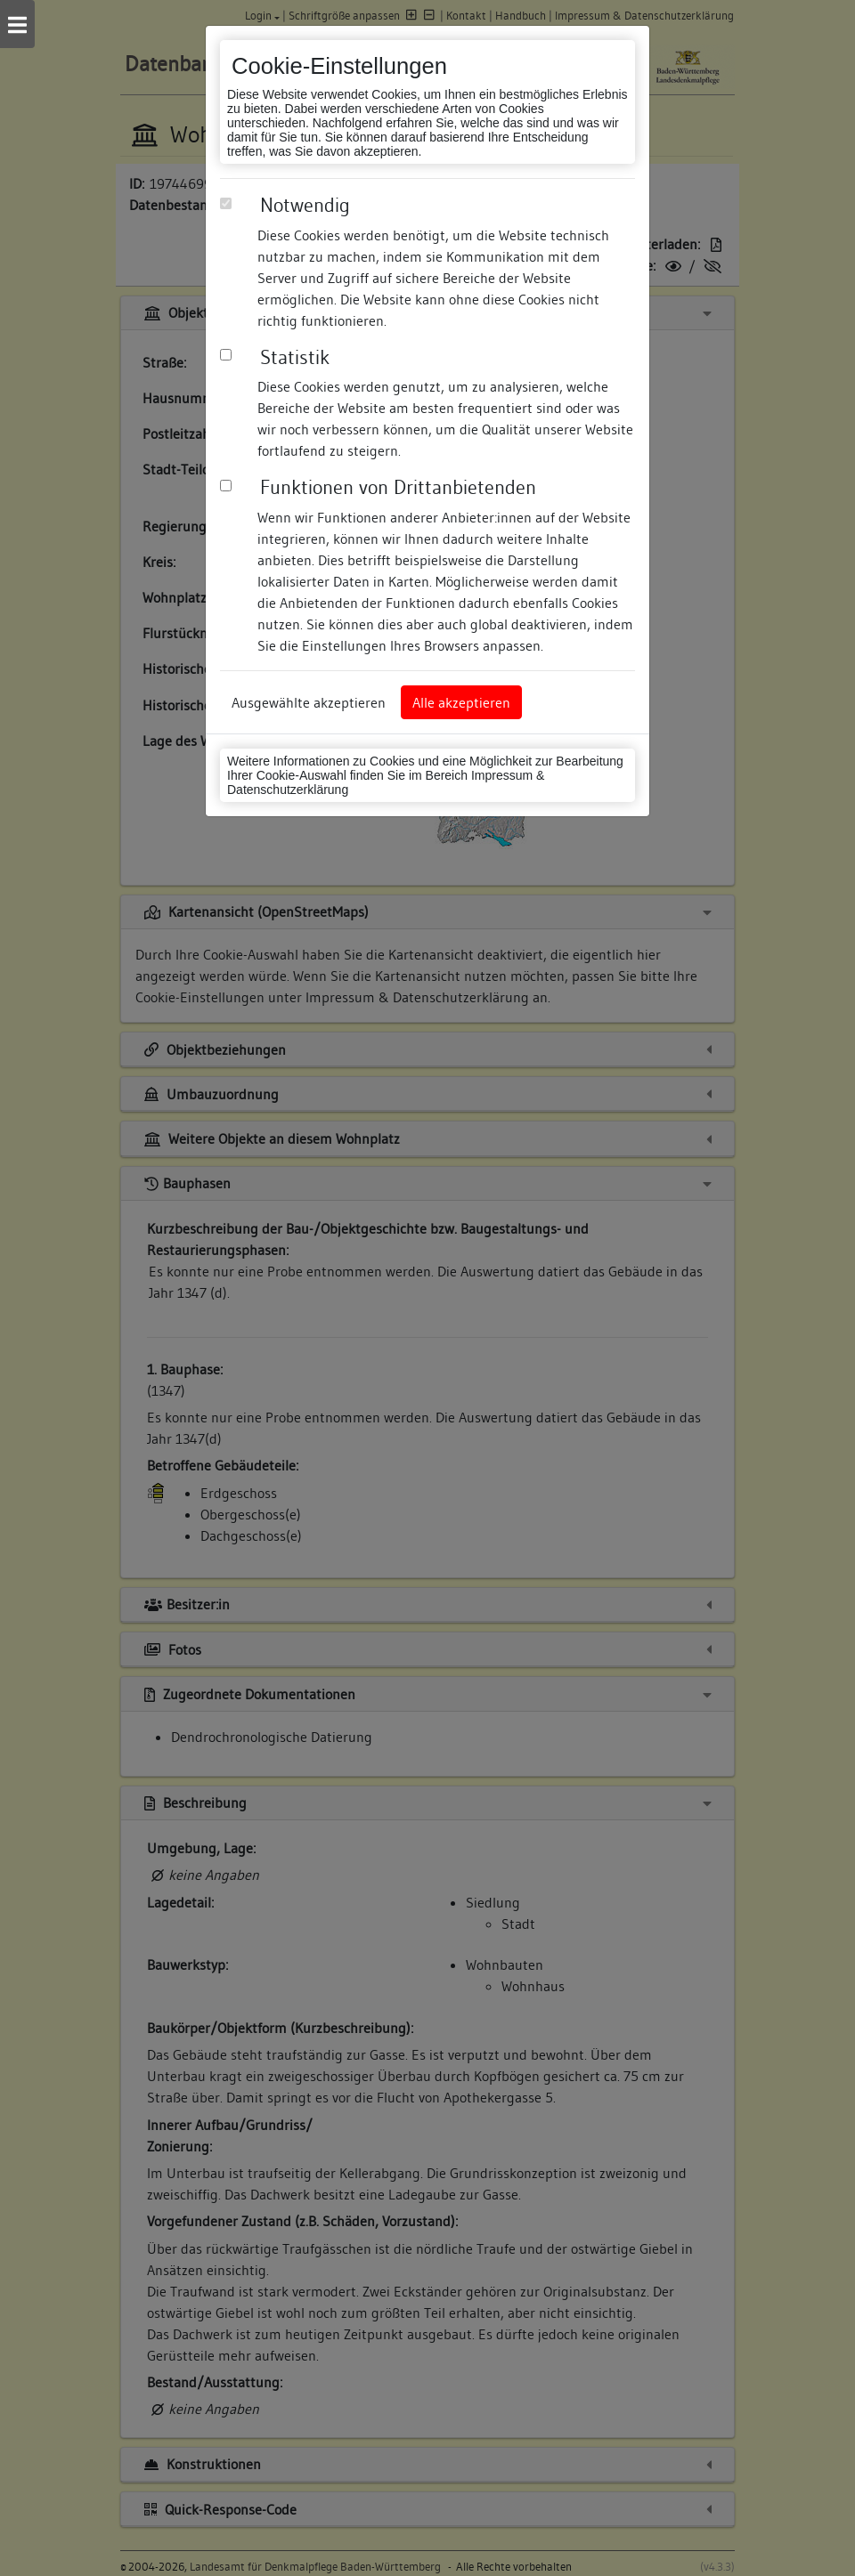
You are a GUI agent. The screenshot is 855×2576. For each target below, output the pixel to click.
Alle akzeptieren (461, 702)
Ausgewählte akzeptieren (309, 702)
